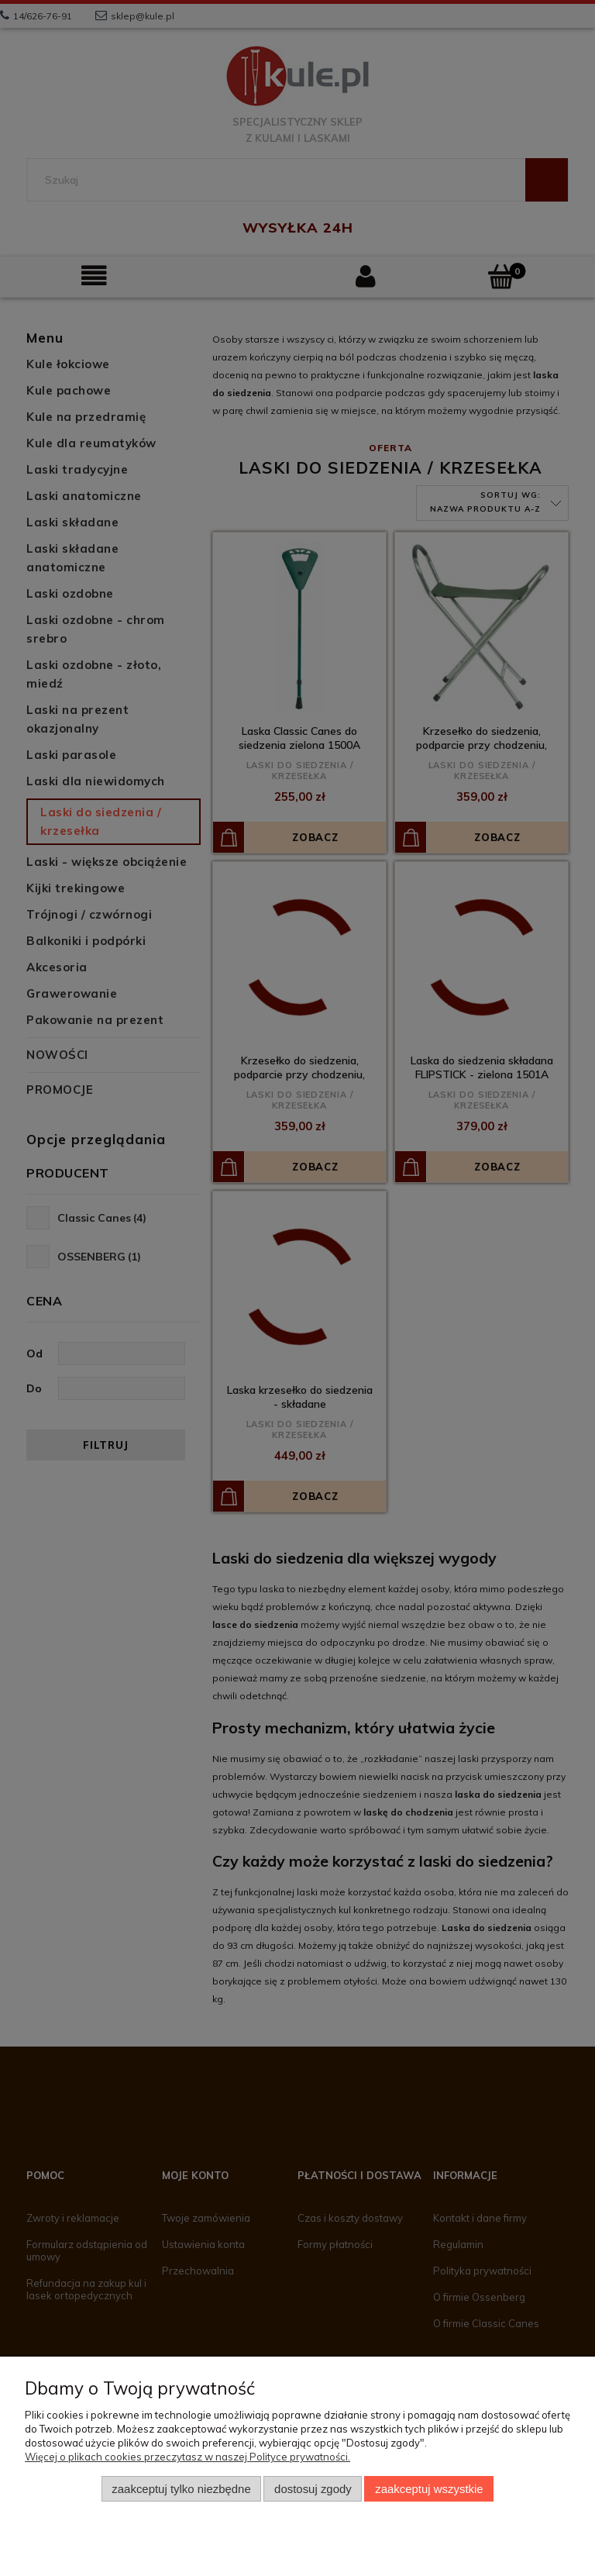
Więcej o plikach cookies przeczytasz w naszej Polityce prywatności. (187, 2456)
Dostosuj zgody (313, 2488)
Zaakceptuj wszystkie (429, 2488)
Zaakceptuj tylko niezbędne (181, 2488)
